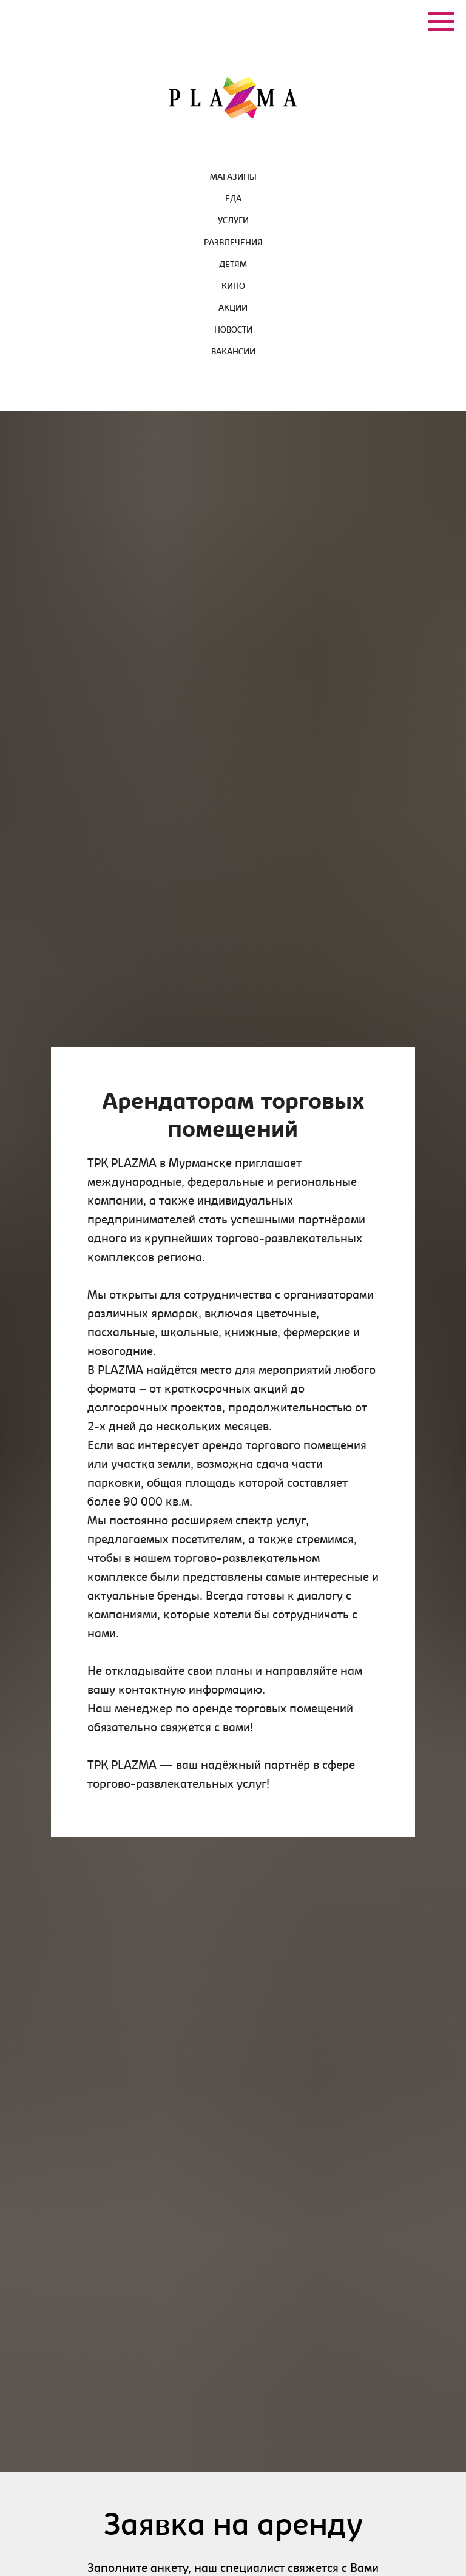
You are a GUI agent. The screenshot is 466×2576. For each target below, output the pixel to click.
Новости (233, 330)
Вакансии (233, 352)
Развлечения (233, 243)
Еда (233, 199)
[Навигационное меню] (441, 22)
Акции (233, 309)
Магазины (233, 178)
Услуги (233, 221)
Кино (233, 287)
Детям (233, 265)
